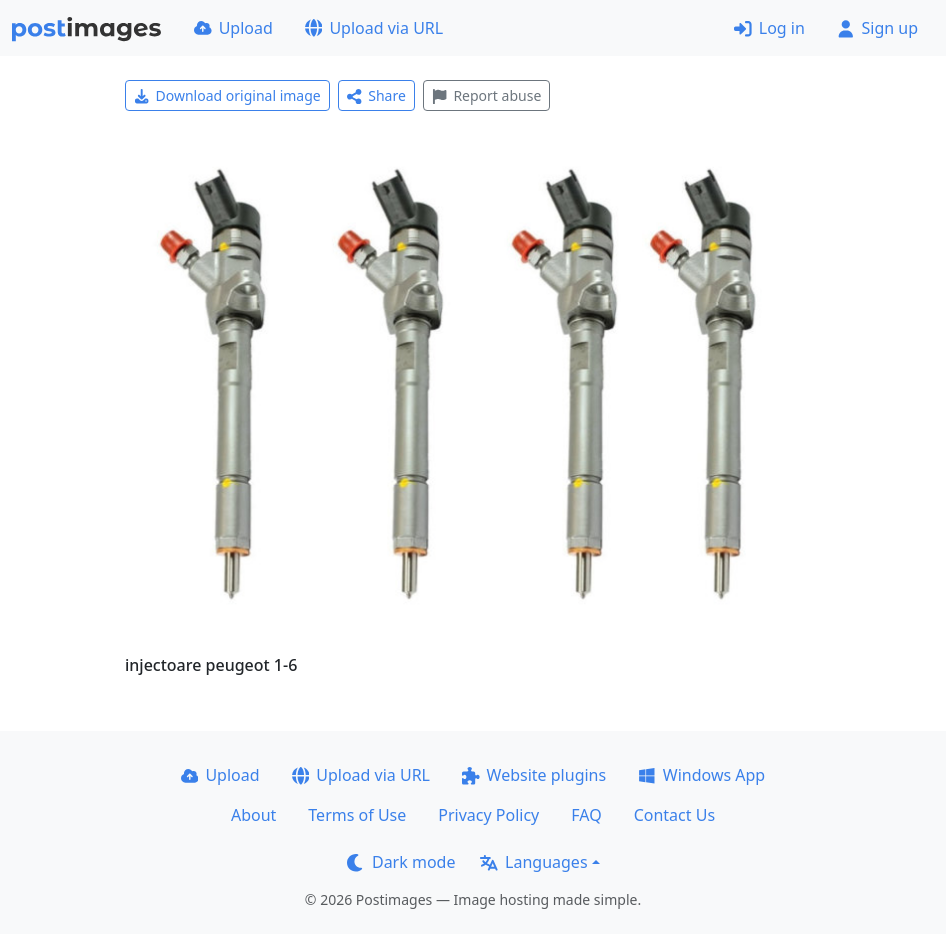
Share (376, 95)
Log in (769, 28)
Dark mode (401, 862)
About (253, 815)
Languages (533, 862)
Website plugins (534, 775)
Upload (233, 28)
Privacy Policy (488, 815)
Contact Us (674, 815)
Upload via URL (374, 28)
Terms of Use (357, 815)
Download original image (227, 95)
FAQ (586, 815)
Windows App (701, 775)
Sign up (877, 28)
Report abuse (486, 95)
